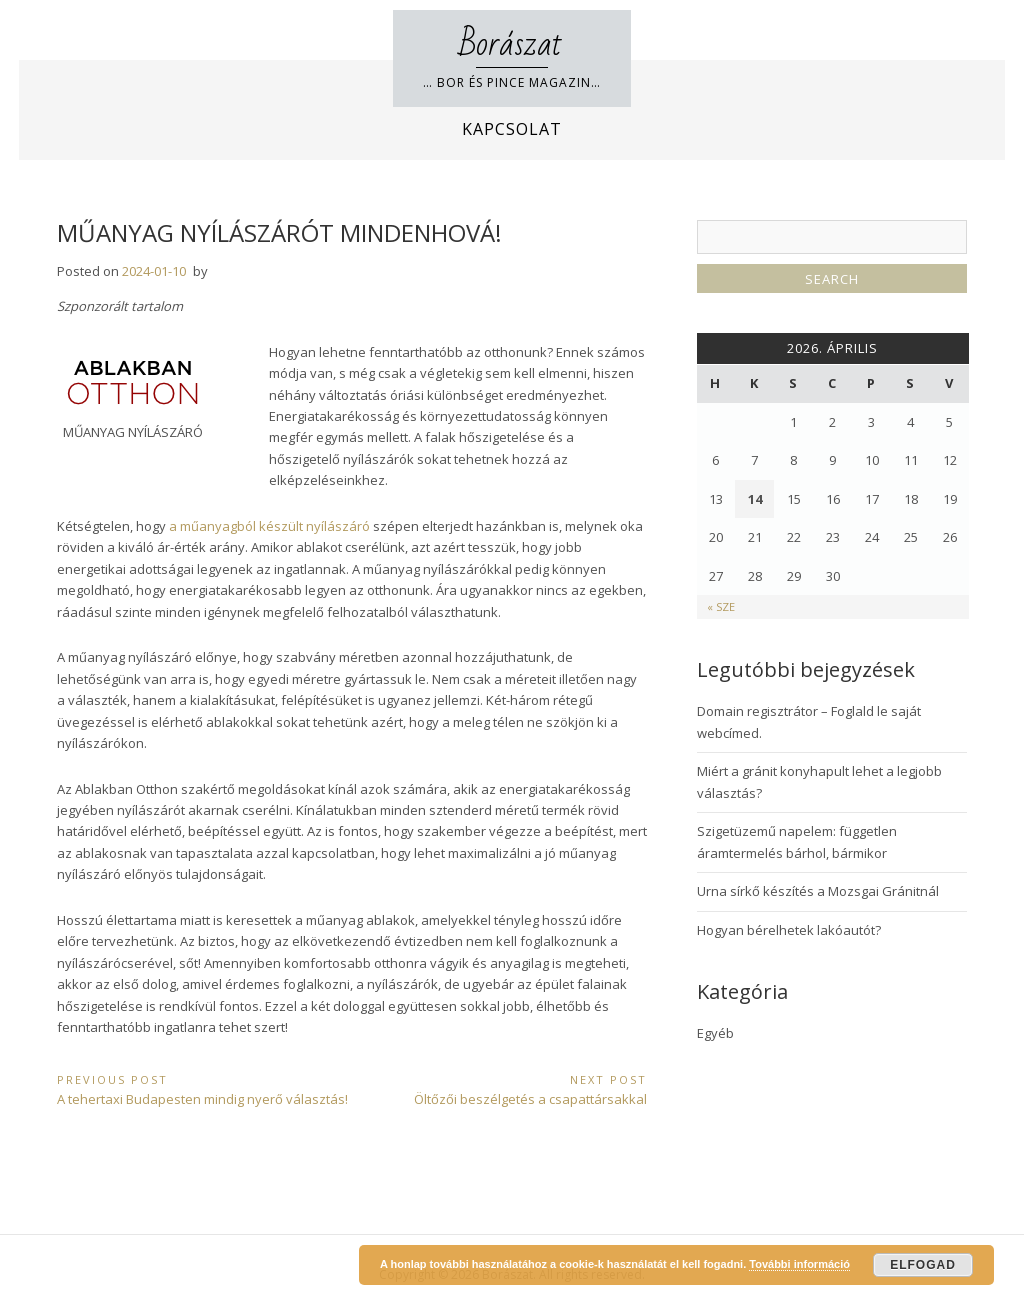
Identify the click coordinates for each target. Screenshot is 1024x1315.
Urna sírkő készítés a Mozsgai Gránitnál (818, 891)
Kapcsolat (512, 129)
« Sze (721, 606)
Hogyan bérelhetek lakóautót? (789, 930)
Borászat (511, 44)
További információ (799, 1264)
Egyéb (715, 1033)
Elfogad (923, 1265)
